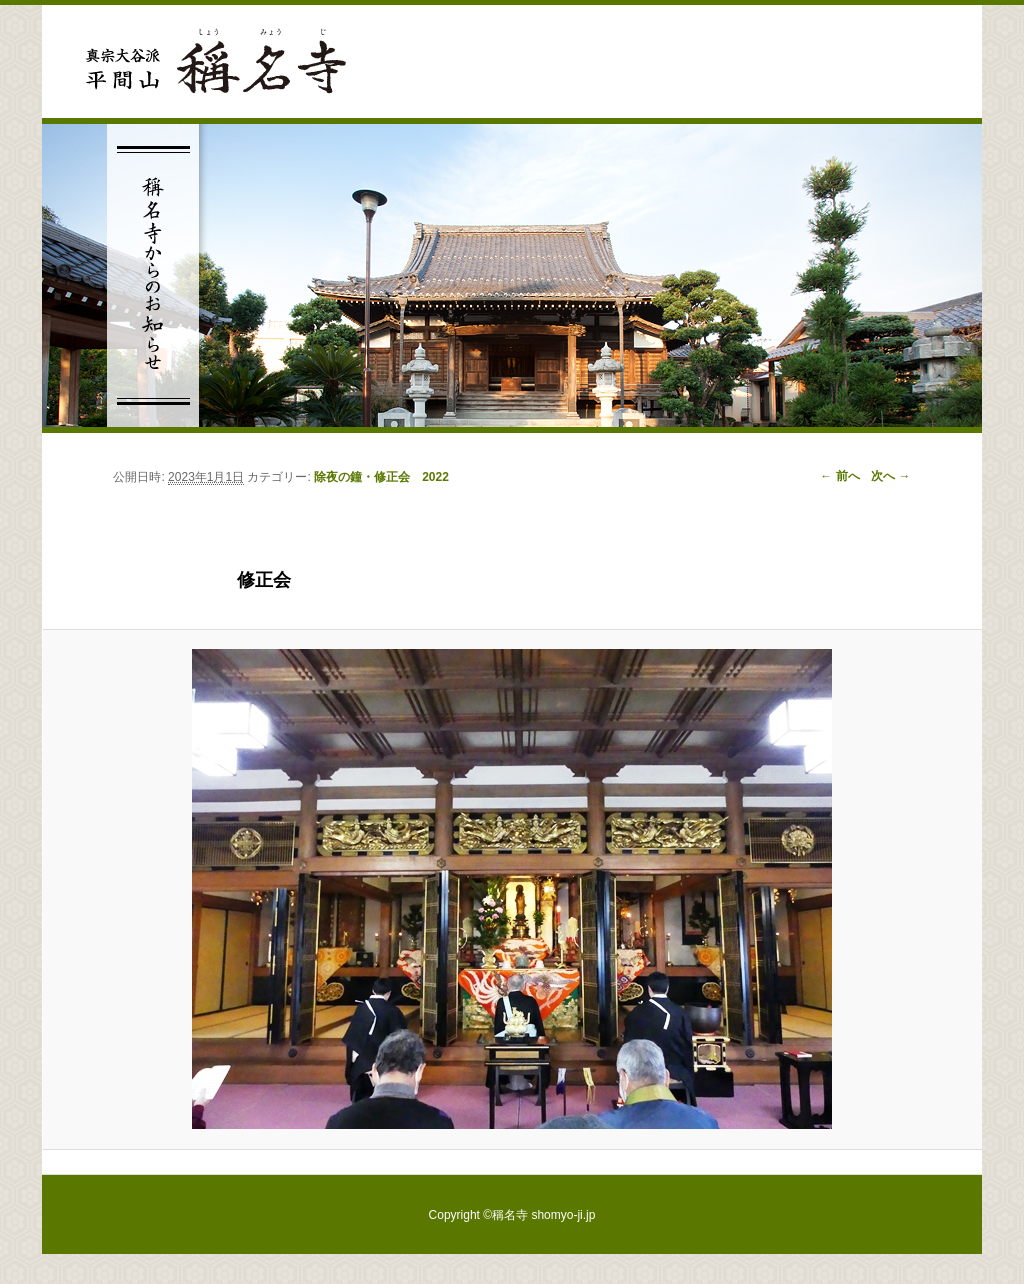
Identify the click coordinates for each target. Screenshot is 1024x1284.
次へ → (890, 476)
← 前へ (839, 476)
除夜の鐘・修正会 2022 (381, 477)
